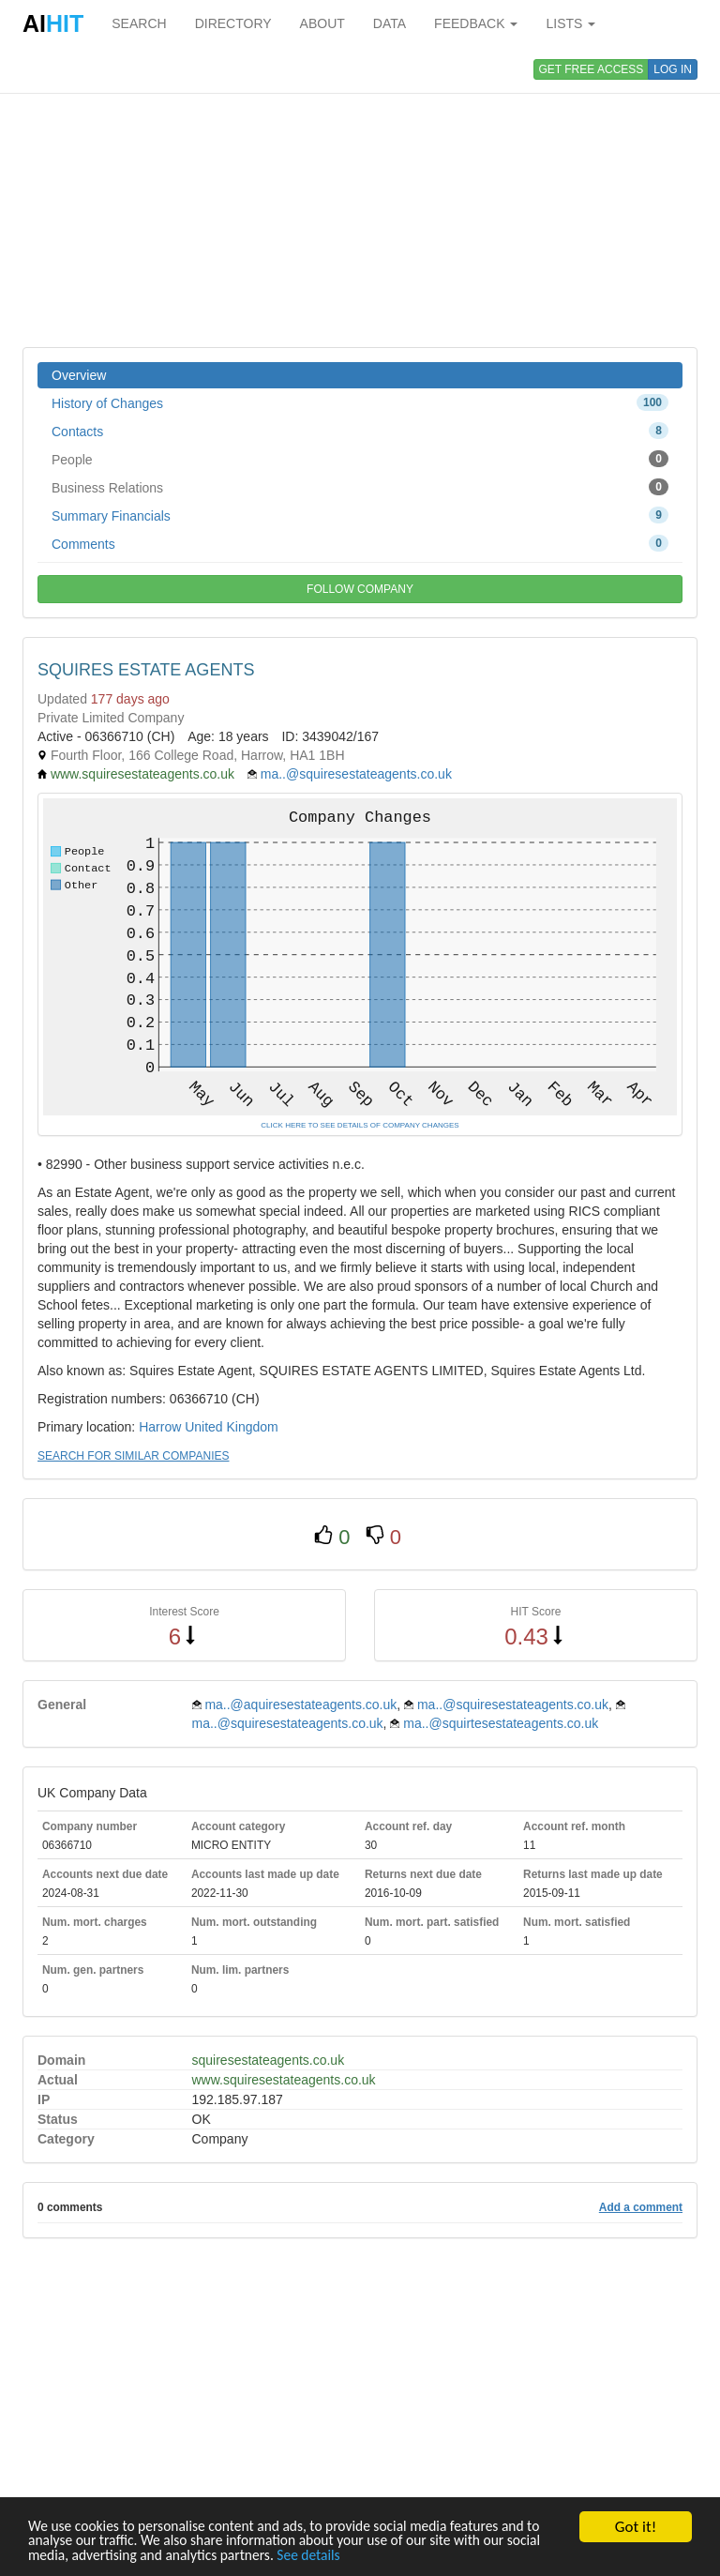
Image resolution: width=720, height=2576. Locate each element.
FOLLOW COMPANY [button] (360, 589)
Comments (360, 543)
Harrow (160, 1426)
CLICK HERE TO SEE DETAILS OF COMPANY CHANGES (359, 1125)
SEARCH (139, 23)
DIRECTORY (233, 23)
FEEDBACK (476, 23)
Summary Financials (360, 515)
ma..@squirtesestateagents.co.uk (500, 1723)
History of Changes (360, 402)
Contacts (360, 430)
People (360, 458)
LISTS (570, 23)
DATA (389, 23)
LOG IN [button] (672, 69)
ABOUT (322, 23)
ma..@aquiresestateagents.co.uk (300, 1704)
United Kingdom (231, 1426)
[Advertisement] (360, 197)
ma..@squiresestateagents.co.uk (356, 773)
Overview (79, 375)
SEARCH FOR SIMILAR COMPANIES (133, 1455)
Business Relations (360, 486)
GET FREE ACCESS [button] (591, 69)
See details (402, 2555)
